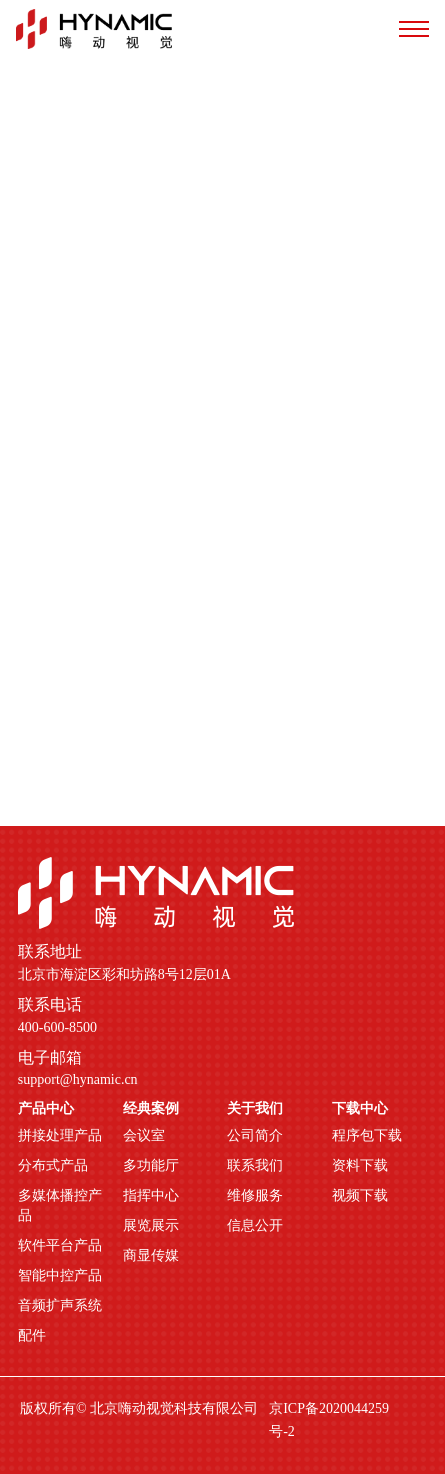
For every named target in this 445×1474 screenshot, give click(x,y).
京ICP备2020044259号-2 (329, 1420)
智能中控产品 (60, 1275)
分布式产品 (53, 1165)
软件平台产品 (60, 1245)
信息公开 (255, 1225)
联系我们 (255, 1165)
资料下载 (360, 1165)
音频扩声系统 (60, 1305)
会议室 (144, 1135)
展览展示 (151, 1225)
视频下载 (360, 1195)
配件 (32, 1335)
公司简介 (255, 1135)
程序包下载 (367, 1135)
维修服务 (255, 1195)
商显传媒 (151, 1255)
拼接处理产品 (60, 1135)
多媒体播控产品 (60, 1205)
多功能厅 (151, 1165)
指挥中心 (151, 1195)
